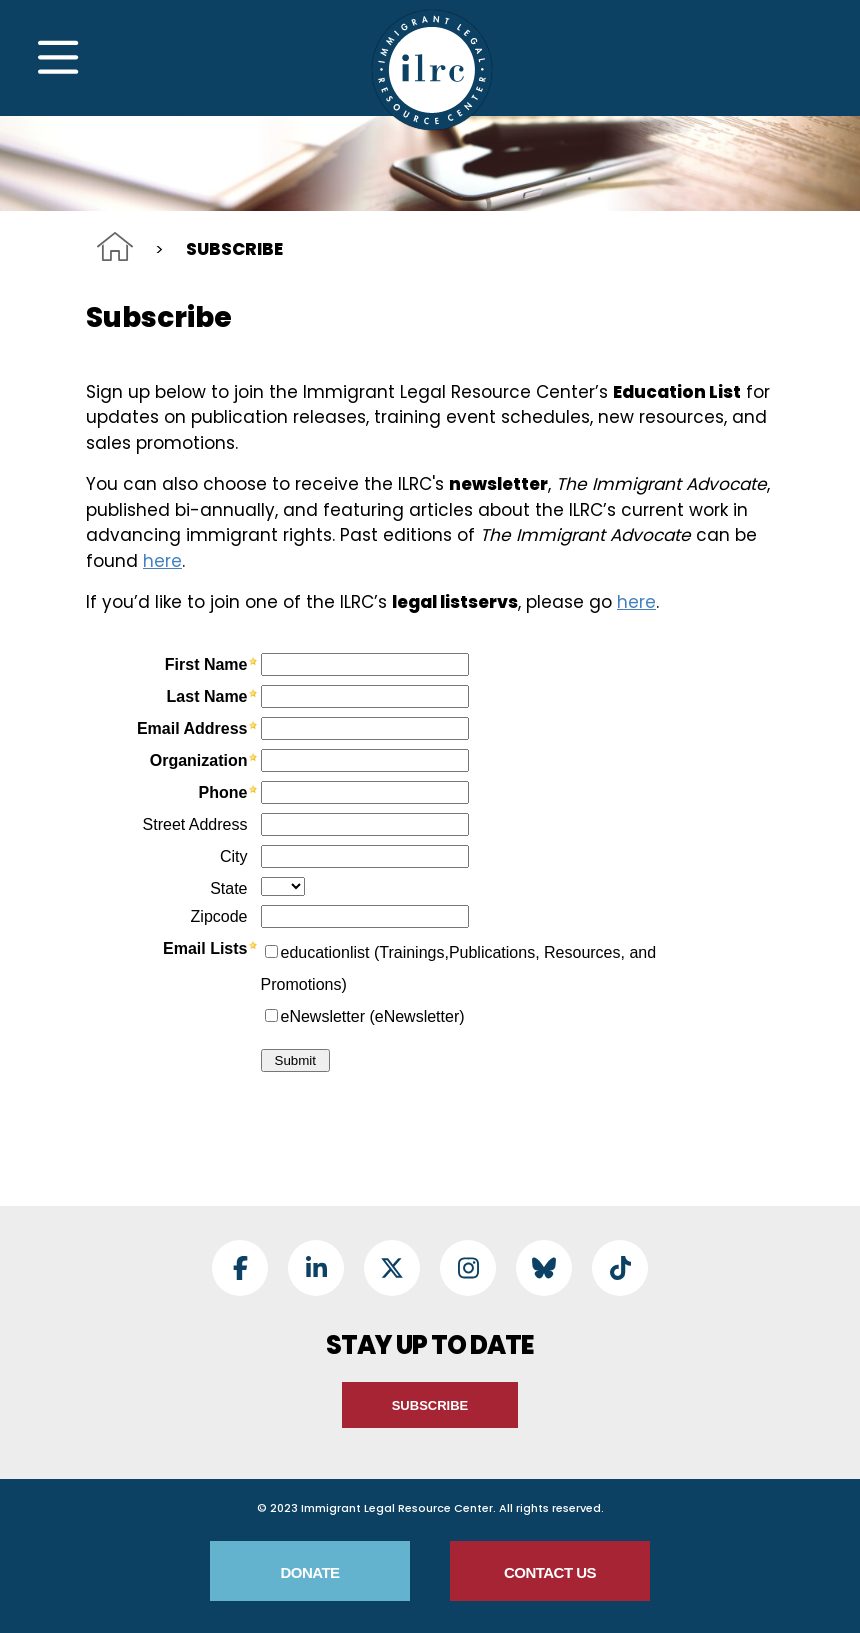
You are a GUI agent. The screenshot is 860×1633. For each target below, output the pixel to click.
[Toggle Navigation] (58, 58)
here (162, 561)
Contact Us (550, 1572)
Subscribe (430, 1405)
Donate (309, 1572)
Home (115, 246)
